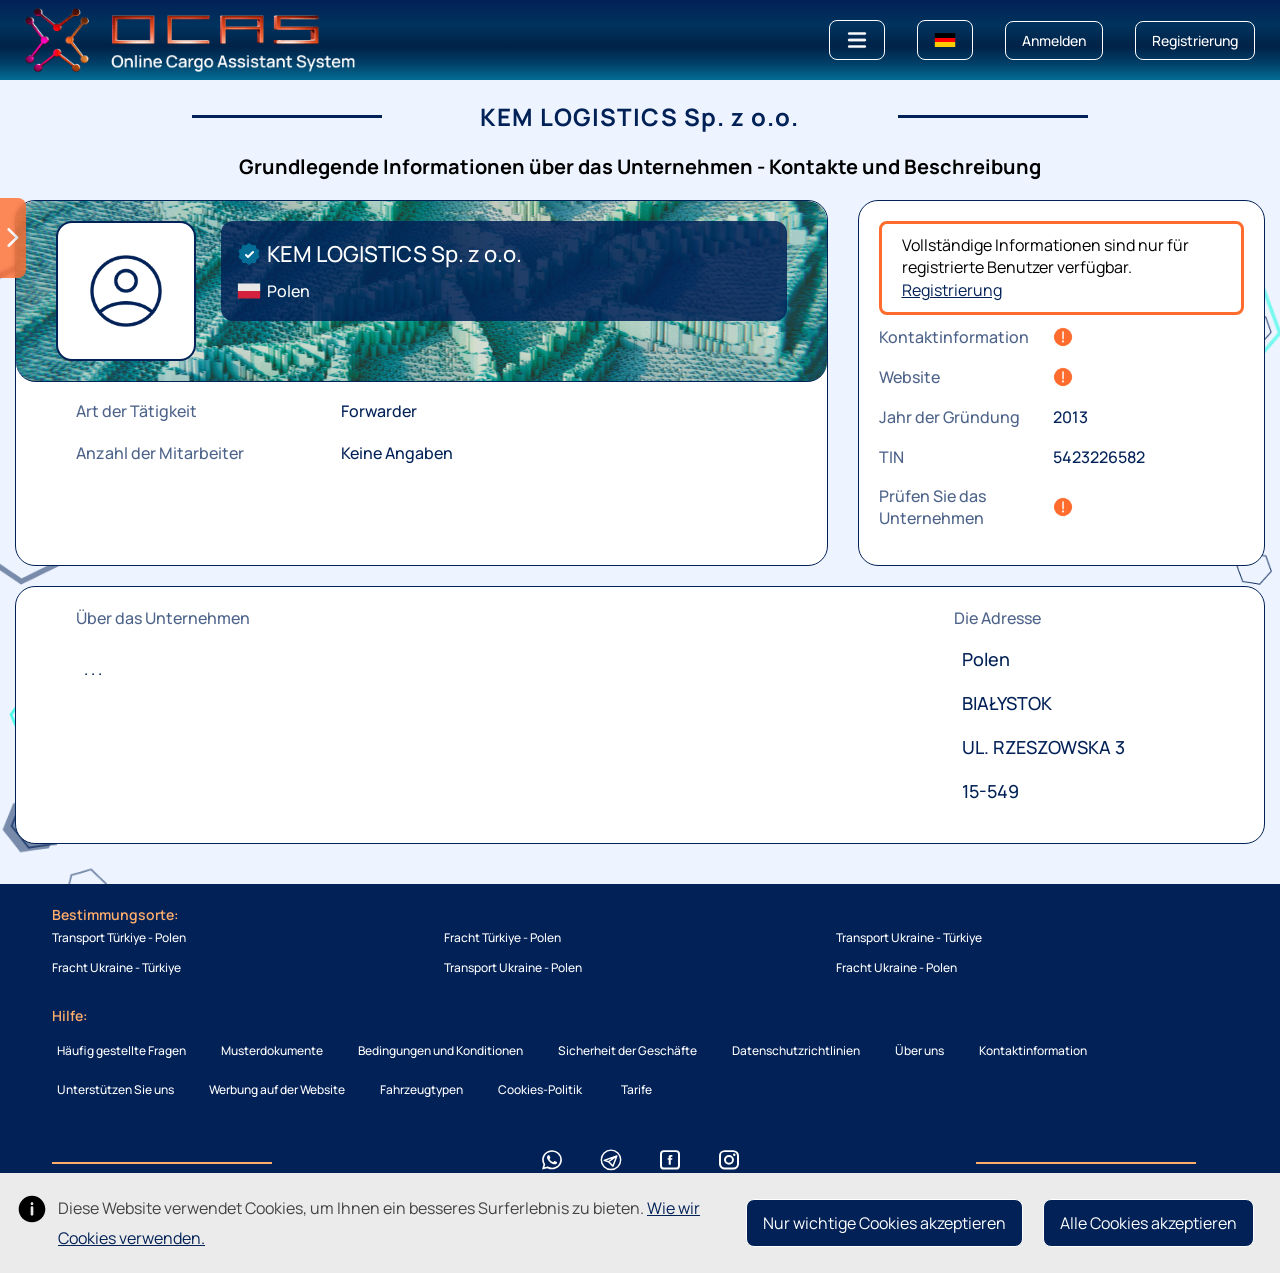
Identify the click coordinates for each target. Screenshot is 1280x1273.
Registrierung (952, 290)
